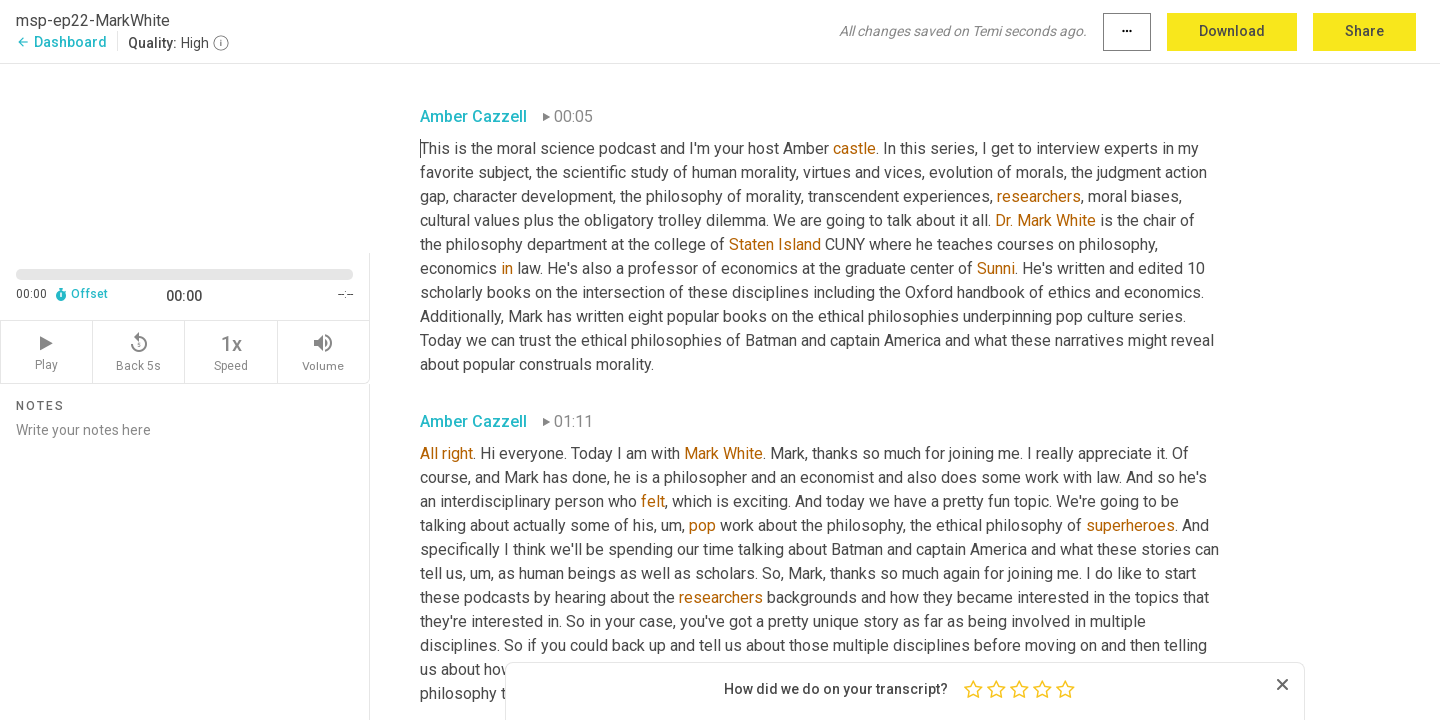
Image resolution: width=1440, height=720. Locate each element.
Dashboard (61, 42)
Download (1232, 31)
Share (1364, 31)
